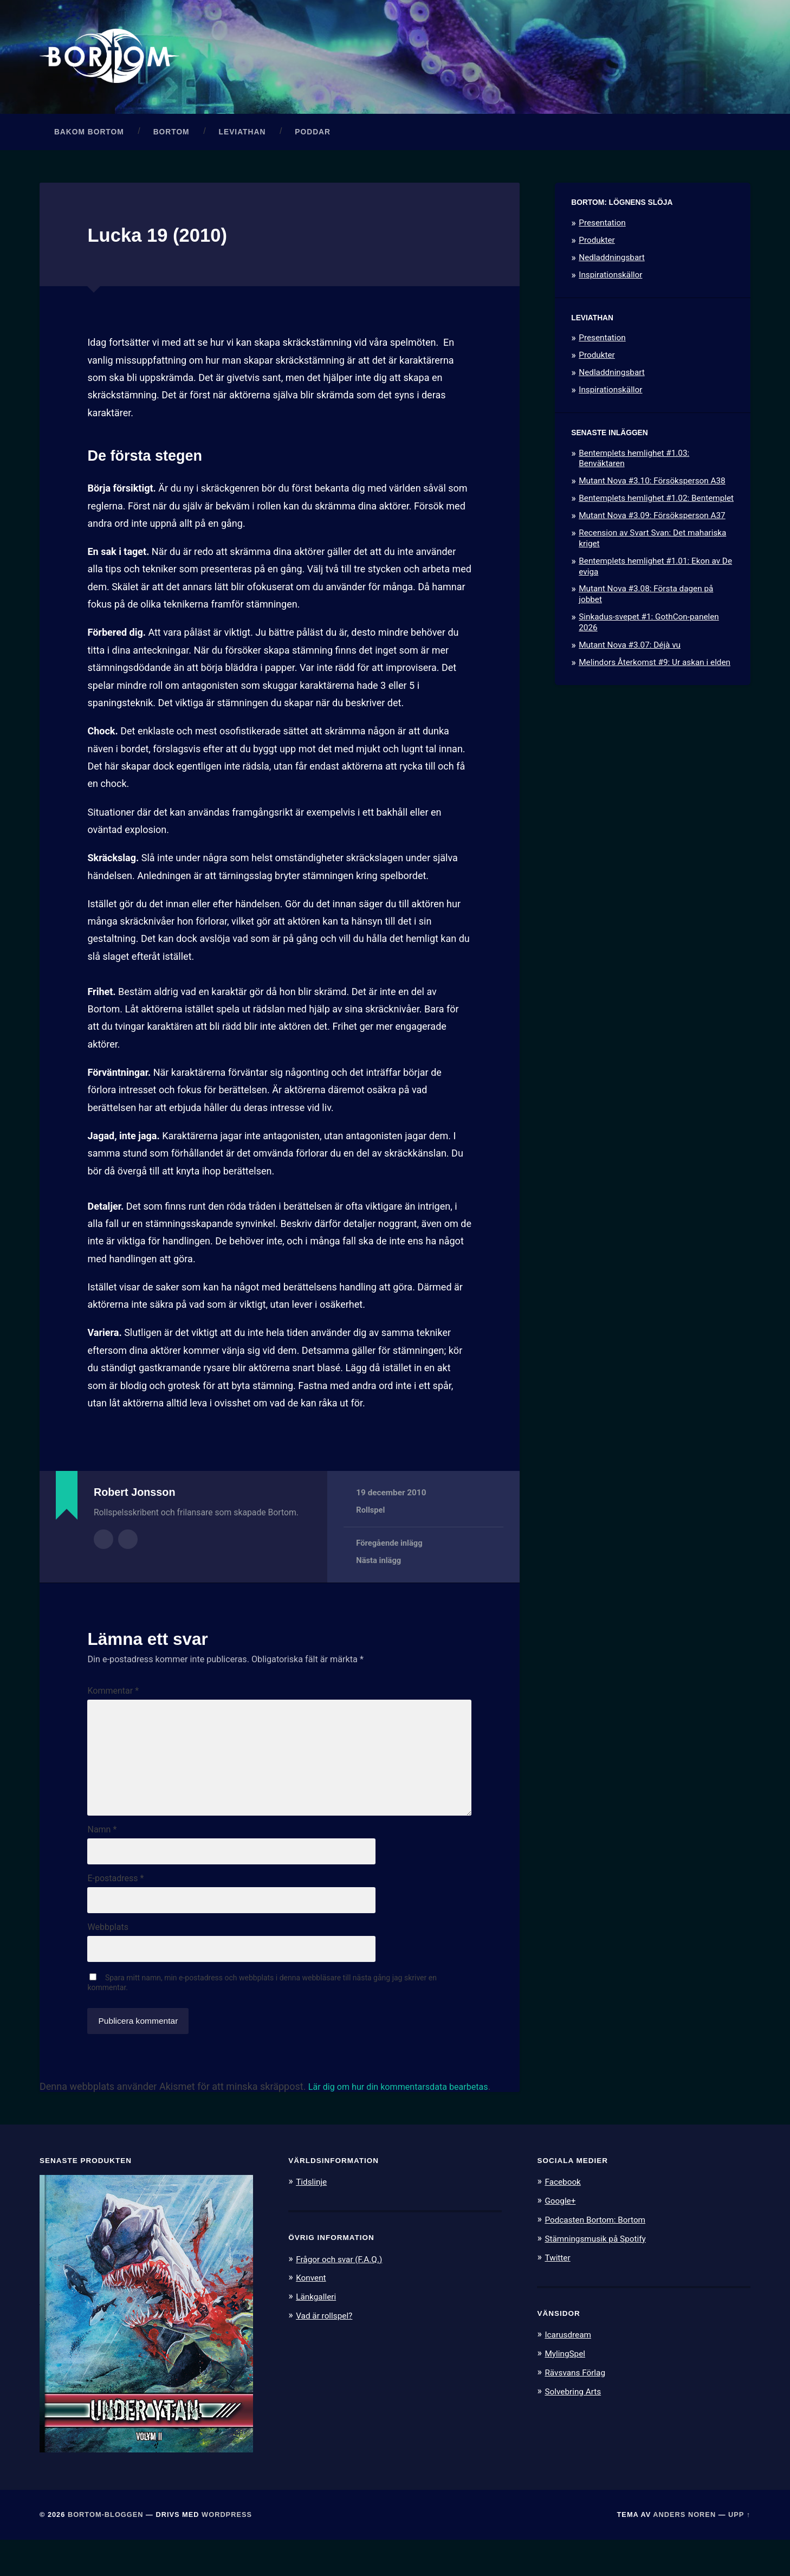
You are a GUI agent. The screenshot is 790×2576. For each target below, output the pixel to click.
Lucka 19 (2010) (169, 242)
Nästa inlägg (379, 1569)
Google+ (562, 2236)
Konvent (312, 2312)
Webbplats (107, 1960)
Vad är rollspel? (327, 2350)
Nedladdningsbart (612, 265)
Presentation (602, 231)
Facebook (565, 2217)
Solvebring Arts (576, 2424)
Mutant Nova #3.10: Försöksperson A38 (652, 489)
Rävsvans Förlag (578, 2405)
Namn (101, 1857)
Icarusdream (571, 2368)
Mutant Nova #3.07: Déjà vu (630, 653)
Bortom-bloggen (106, 2550)
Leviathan (242, 139)
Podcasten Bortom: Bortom (601, 2254)
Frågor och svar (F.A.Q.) (344, 2294)
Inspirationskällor (610, 282)
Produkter (597, 248)
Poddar (313, 139)
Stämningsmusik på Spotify (601, 2273)
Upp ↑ (739, 2550)
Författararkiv (103, 1546)
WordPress (227, 2550)
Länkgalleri (318, 2331)
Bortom (171, 139)
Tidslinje (313, 2217)
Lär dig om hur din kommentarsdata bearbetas (408, 2122)
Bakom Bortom (89, 139)
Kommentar (113, 1699)
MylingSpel (567, 2386)
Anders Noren (684, 2550)
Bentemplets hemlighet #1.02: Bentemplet (656, 506)
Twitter (559, 2291)
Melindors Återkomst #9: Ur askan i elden (654, 670)
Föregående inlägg (390, 1551)
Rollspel (371, 1518)
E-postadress (115, 1908)
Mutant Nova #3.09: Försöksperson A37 (652, 523)
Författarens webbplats (128, 1546)
